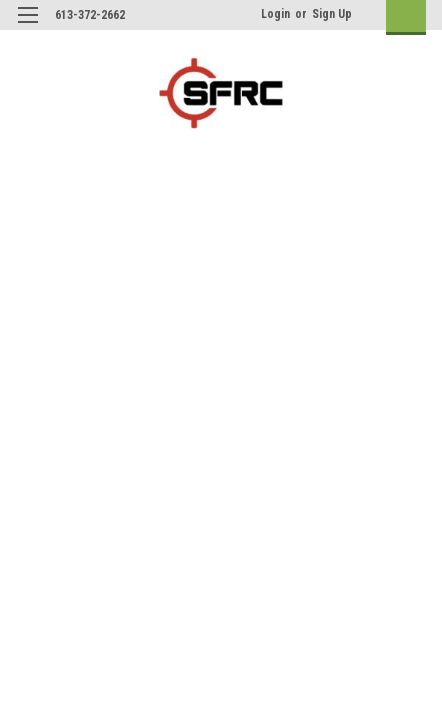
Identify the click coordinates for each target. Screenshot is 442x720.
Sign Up (332, 14)
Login (275, 14)
